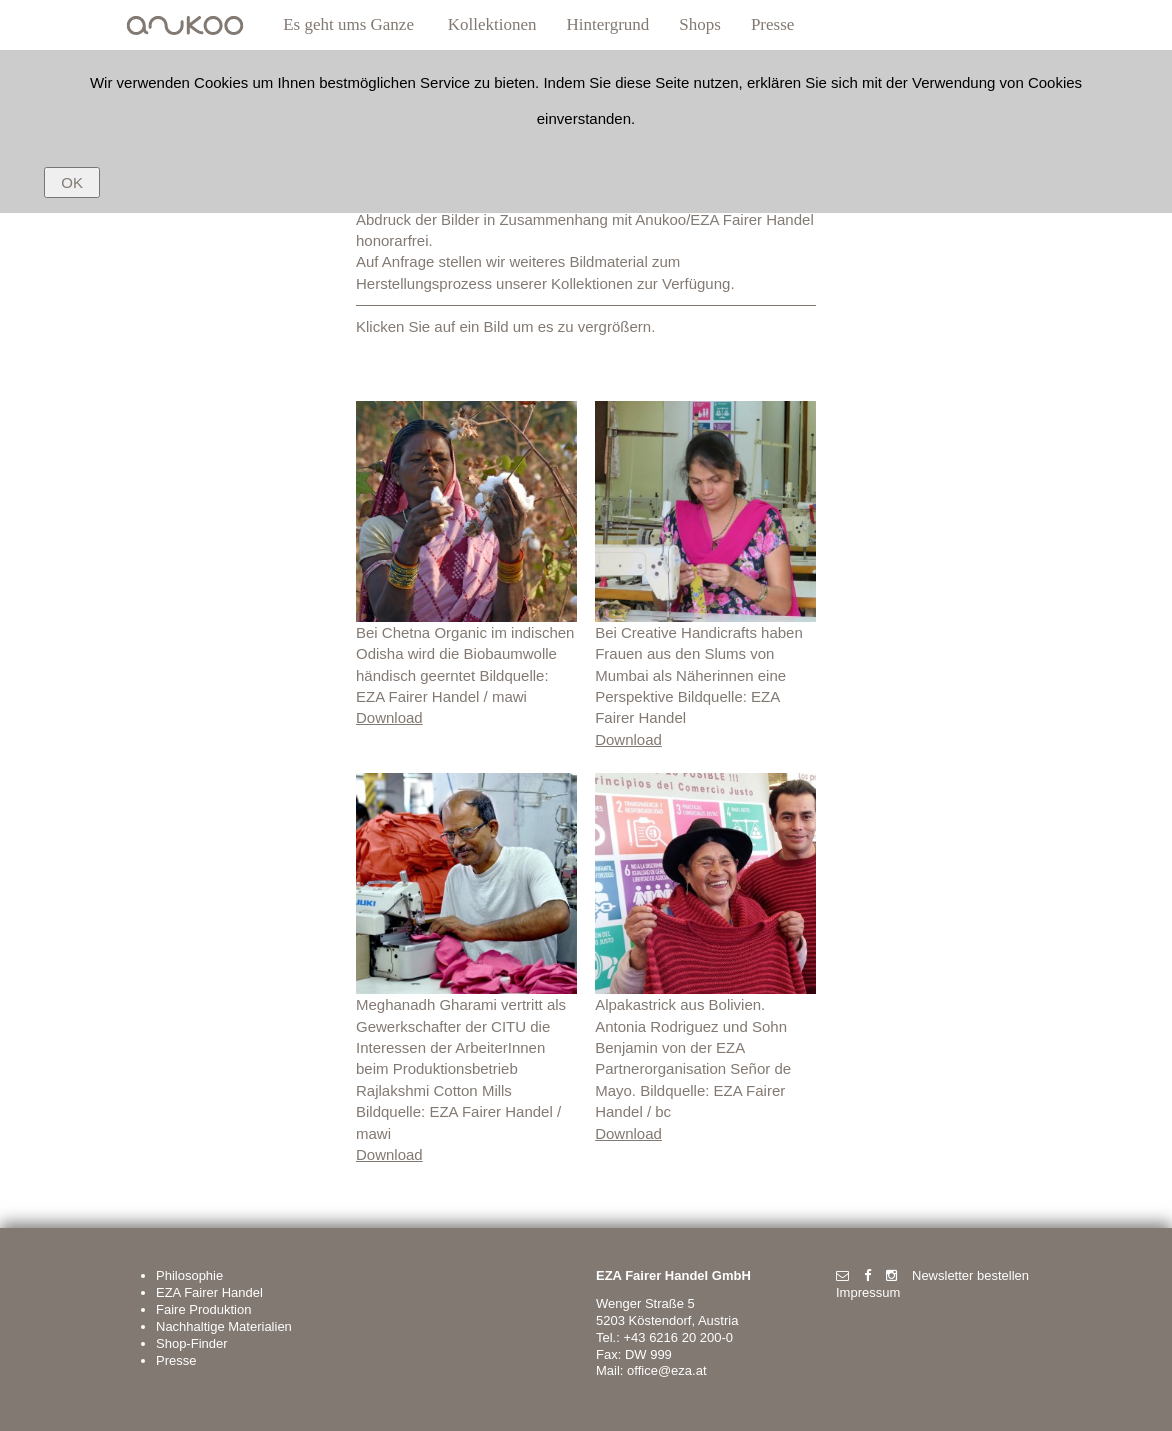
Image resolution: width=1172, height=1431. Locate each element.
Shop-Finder (192, 1343)
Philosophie (189, 1275)
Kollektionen (492, 24)
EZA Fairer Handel (209, 1292)
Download (389, 717)
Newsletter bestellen (970, 1275)
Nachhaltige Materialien (224, 1326)
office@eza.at (666, 1370)
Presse (772, 24)
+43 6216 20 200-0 (678, 1337)
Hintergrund (608, 24)
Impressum (868, 1292)
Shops (700, 24)
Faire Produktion (203, 1309)
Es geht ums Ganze (348, 24)
